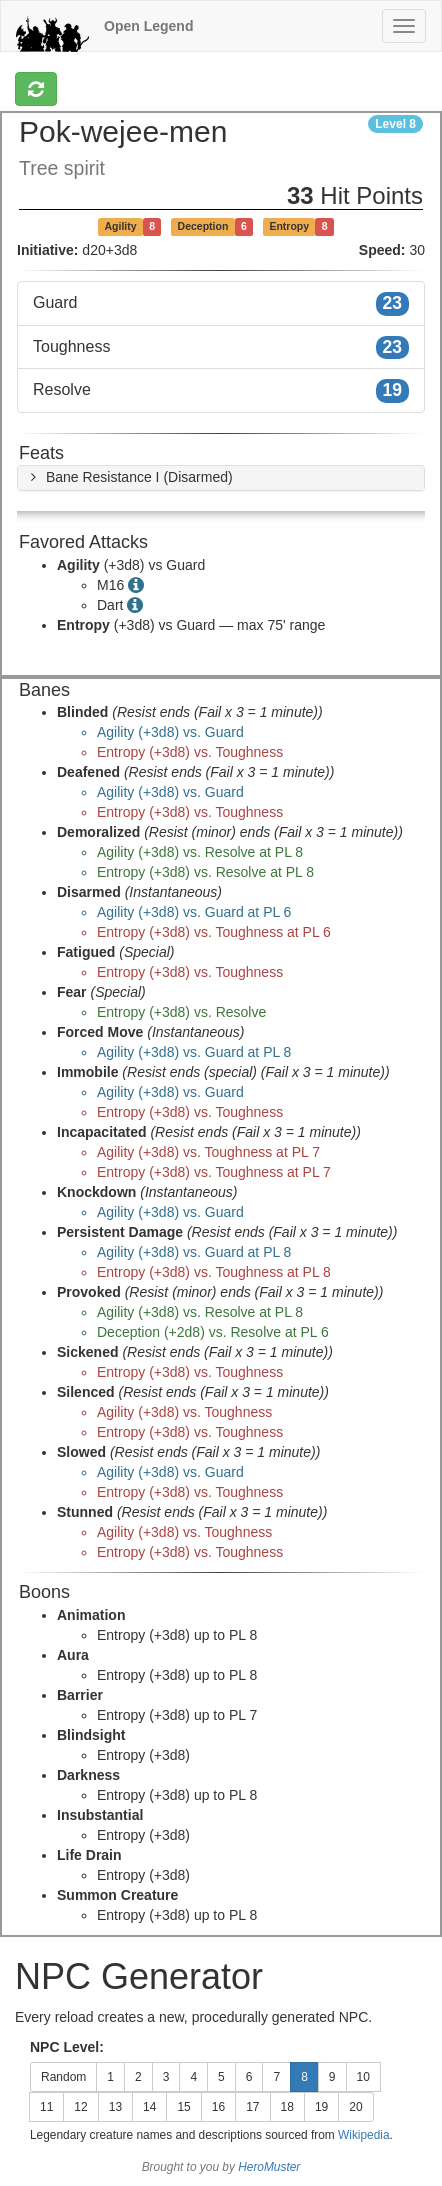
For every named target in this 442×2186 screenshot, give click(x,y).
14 (149, 2107)
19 (321, 2107)
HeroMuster (269, 2167)
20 (355, 2107)
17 (252, 2107)
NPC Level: (67, 2047)
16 (218, 2107)
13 (115, 2107)
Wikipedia (364, 2135)
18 (287, 2107)
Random (63, 2077)
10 (363, 2077)
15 (183, 2107)
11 (46, 2107)
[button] (128, 477)
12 (80, 2107)
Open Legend (148, 26)
